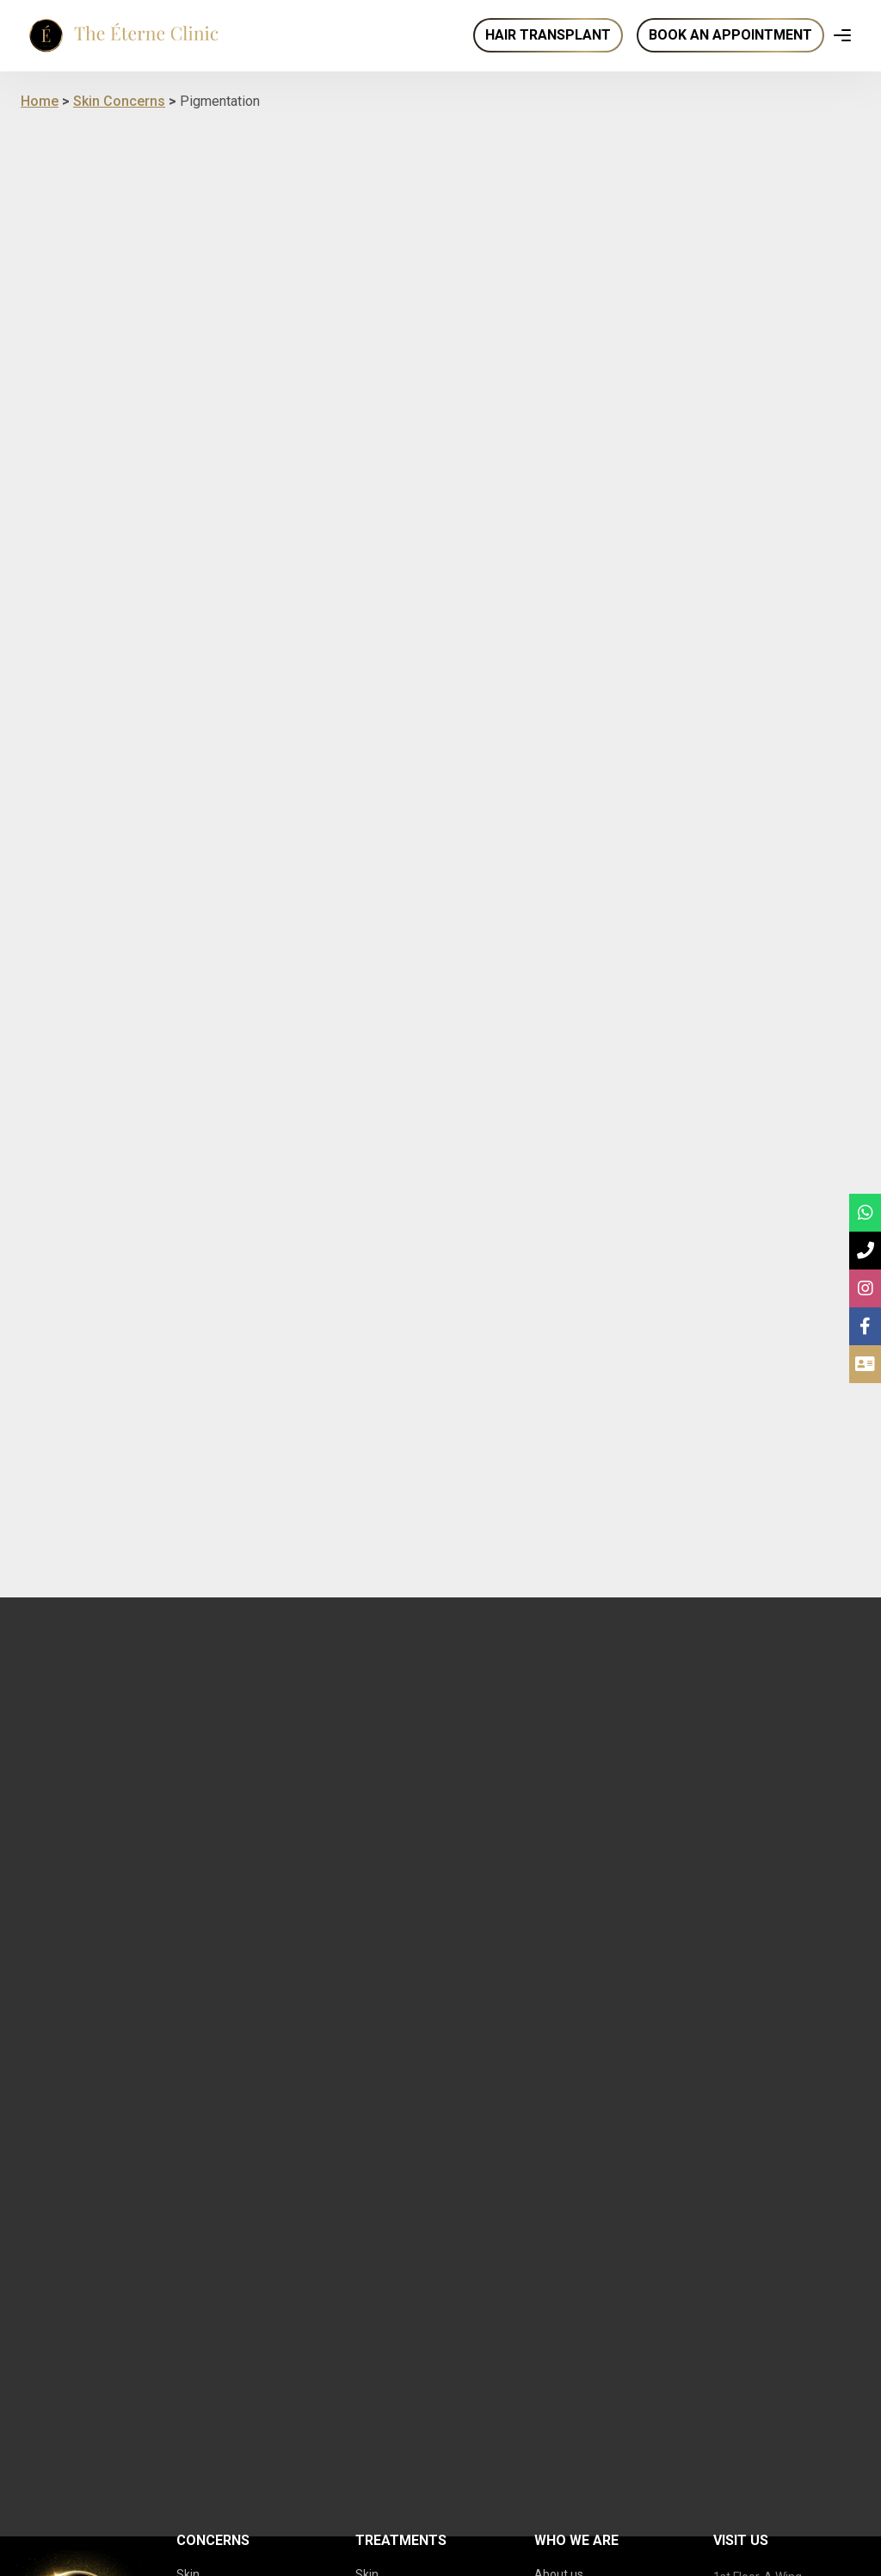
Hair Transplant (548, 35)
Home (40, 101)
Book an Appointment (730, 35)
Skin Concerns (119, 101)
